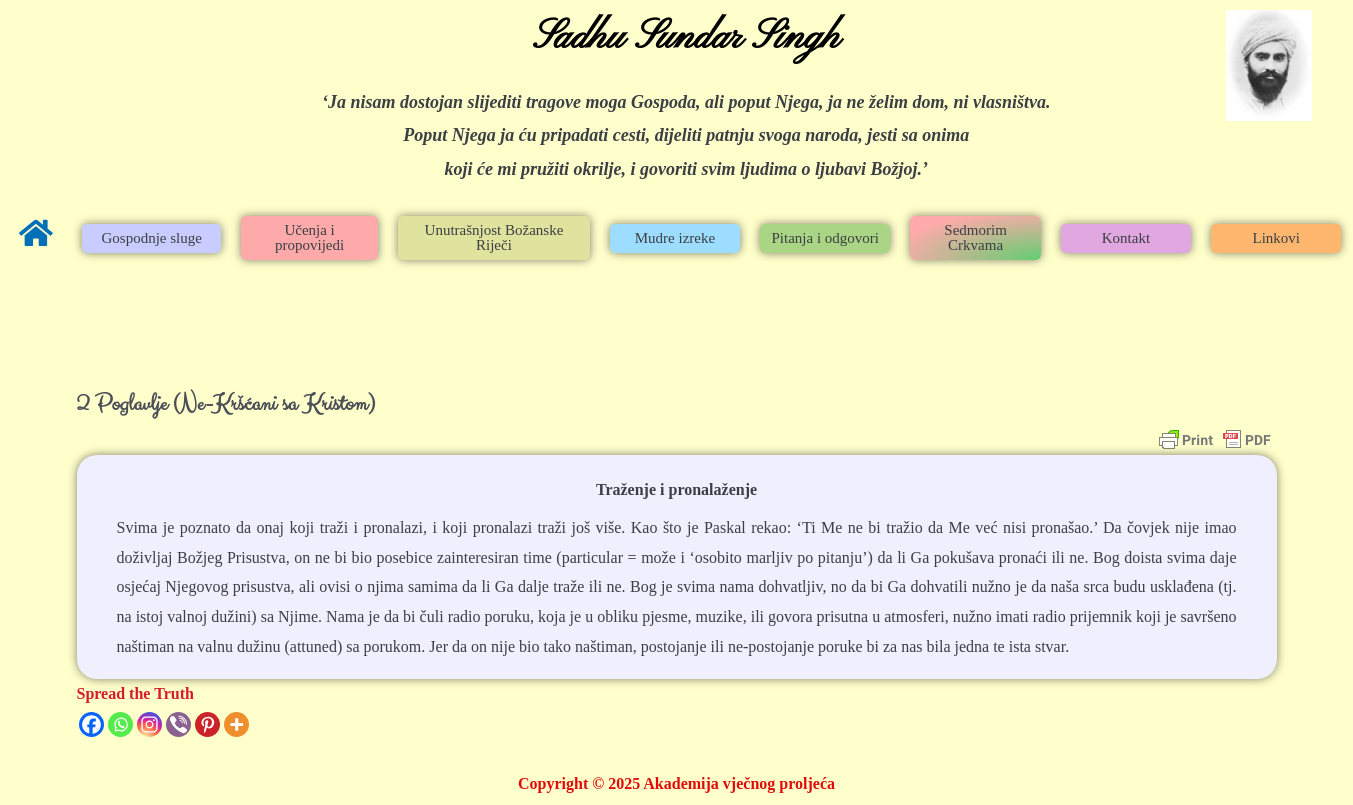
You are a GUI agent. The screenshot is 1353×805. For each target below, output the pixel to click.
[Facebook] (91, 724)
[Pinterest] (207, 724)
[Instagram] (149, 724)
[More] (236, 724)
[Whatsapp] (120, 724)
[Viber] (178, 724)
